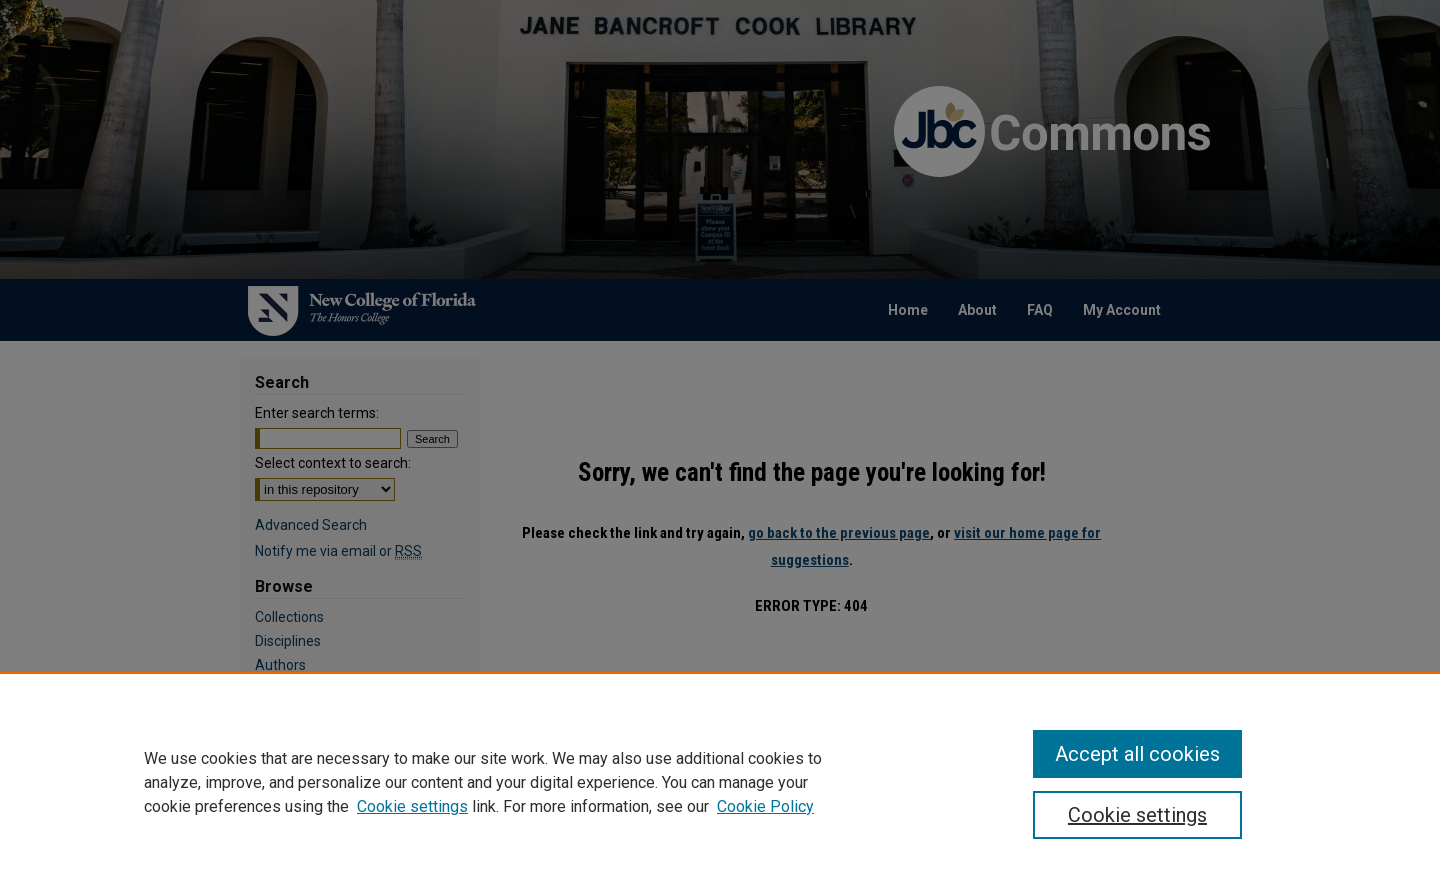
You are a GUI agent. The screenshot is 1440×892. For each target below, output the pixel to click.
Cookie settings (412, 806)
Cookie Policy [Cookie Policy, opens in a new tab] (765, 806)
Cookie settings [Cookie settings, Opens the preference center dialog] (1137, 815)
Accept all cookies (1137, 754)
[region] (720, 782)
